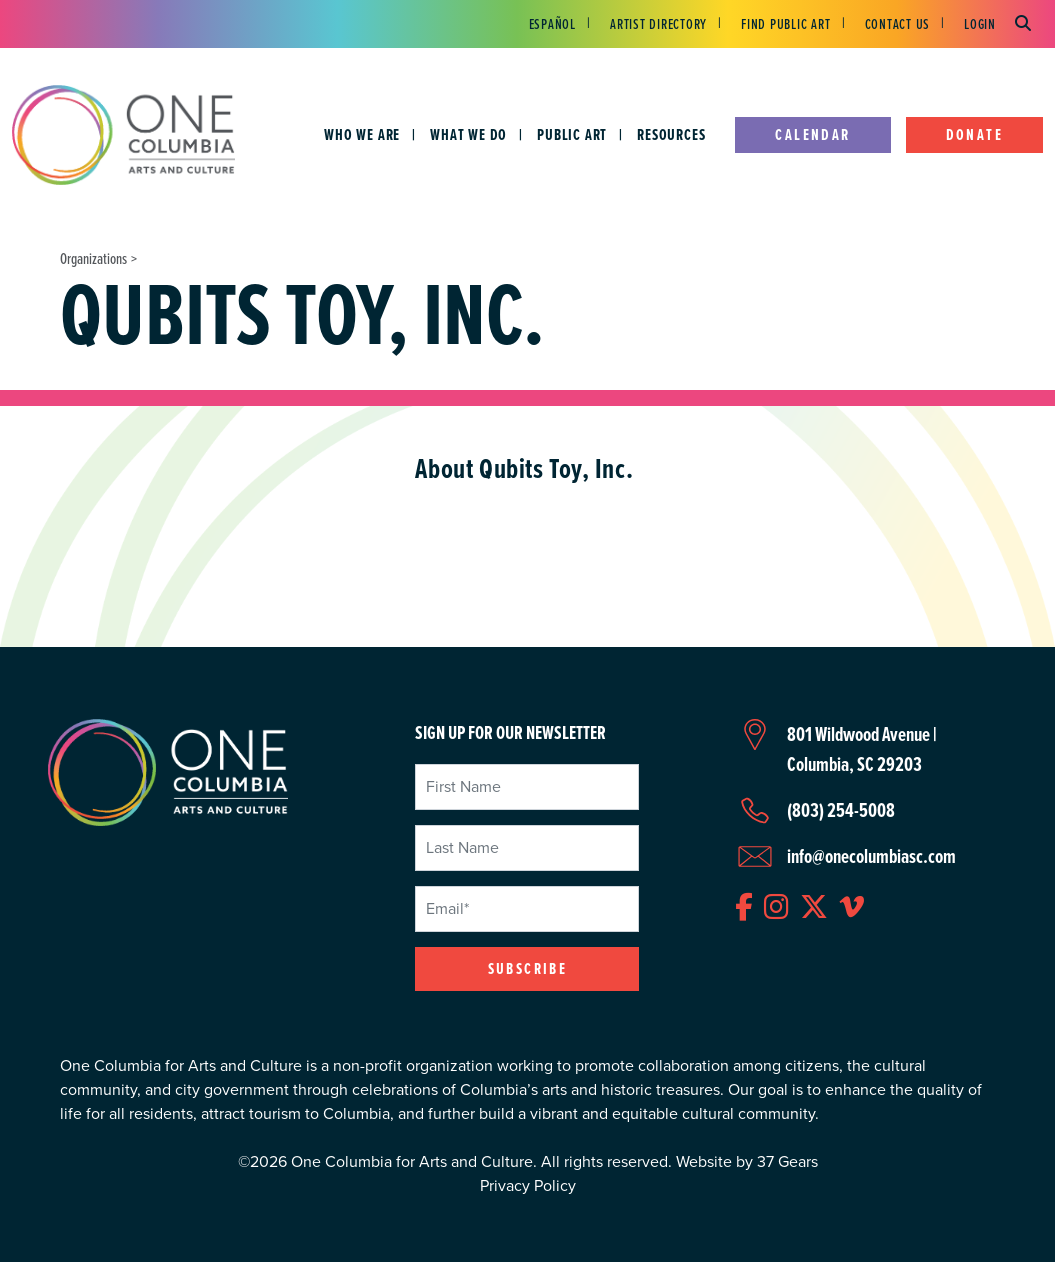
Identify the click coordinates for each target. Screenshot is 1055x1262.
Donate (974, 134)
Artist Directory (658, 23)
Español (552, 23)
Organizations (93, 258)
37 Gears (787, 1161)
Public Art (572, 134)
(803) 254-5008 (841, 810)
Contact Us (898, 23)
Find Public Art (785, 23)
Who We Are (362, 134)
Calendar (812, 134)
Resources (671, 134)
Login (980, 23)
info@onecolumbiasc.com (871, 856)
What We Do (468, 134)
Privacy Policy (528, 1185)
